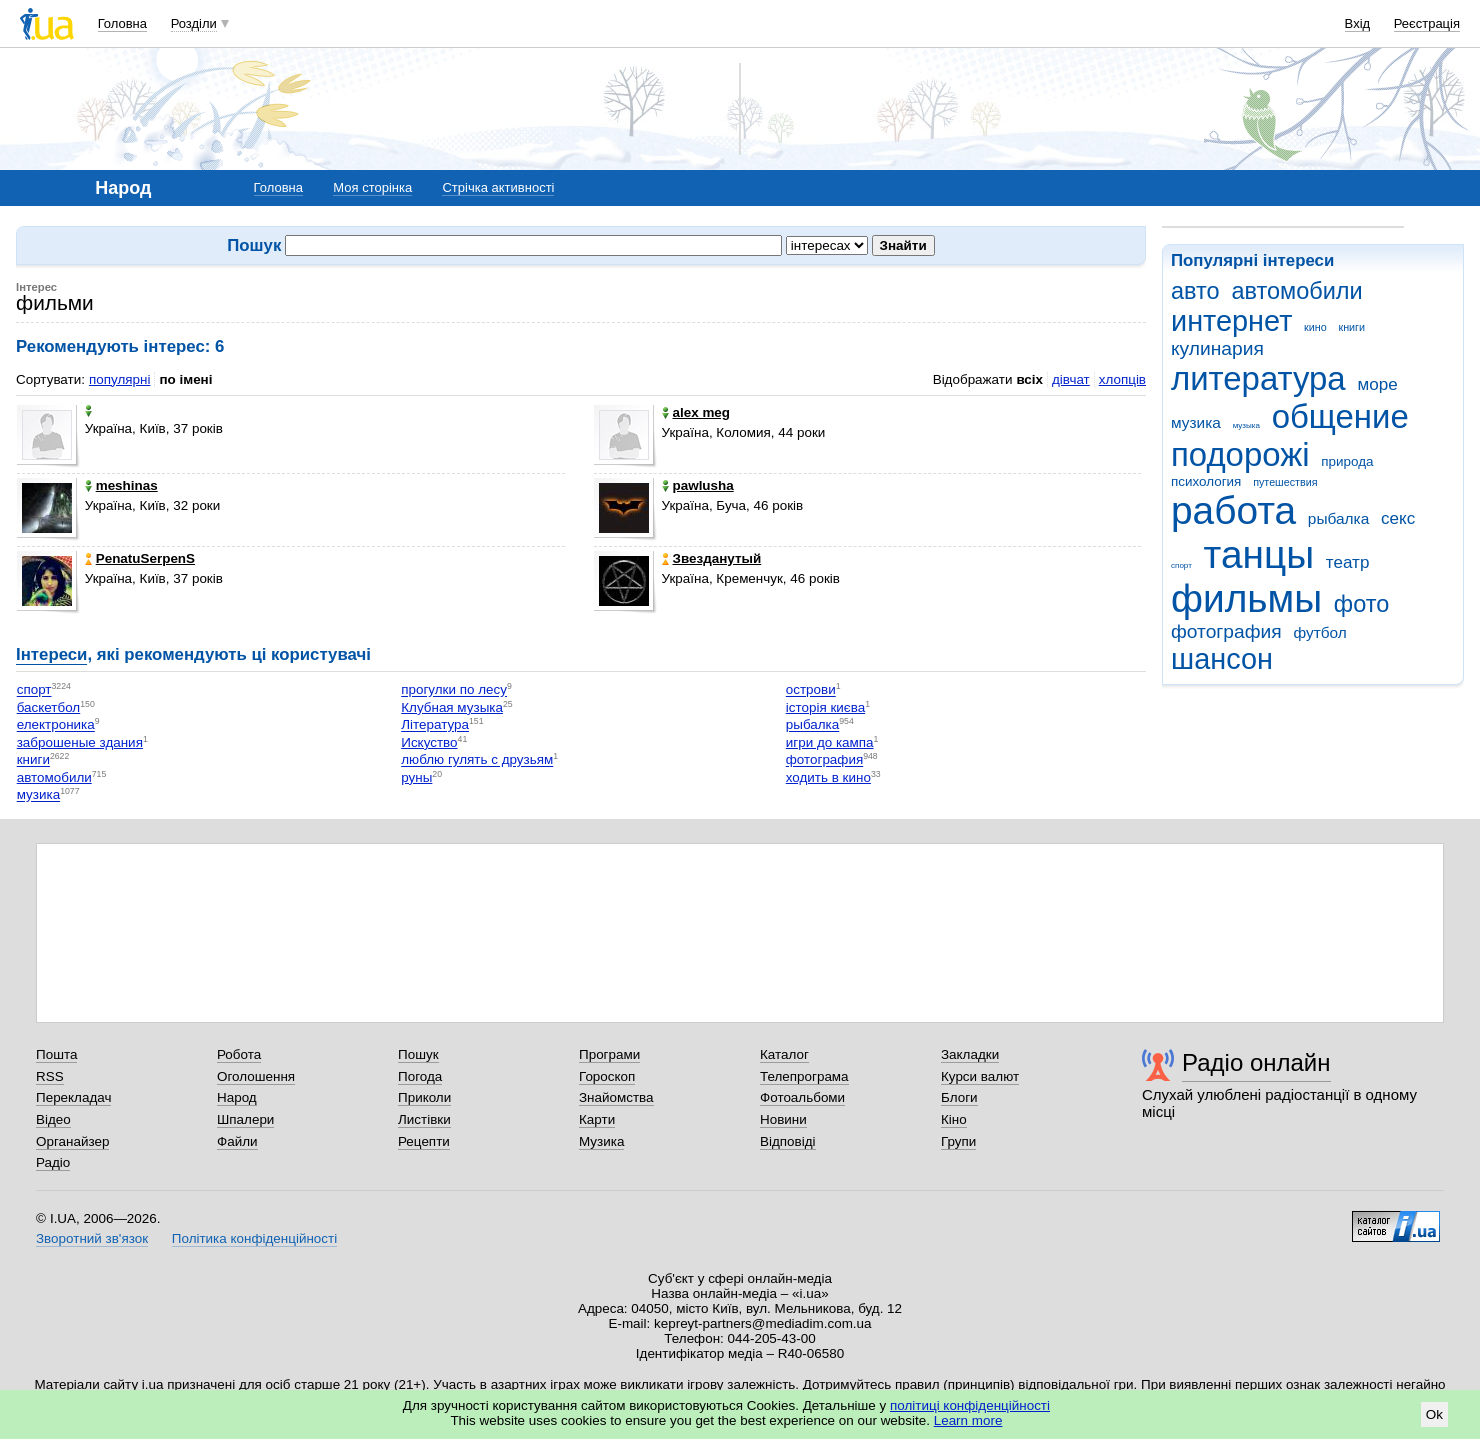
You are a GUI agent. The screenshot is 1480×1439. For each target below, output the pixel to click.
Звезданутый (712, 558)
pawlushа (698, 485)
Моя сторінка (372, 187)
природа (1347, 461)
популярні (119, 379)
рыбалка (1338, 518)
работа (1233, 510)
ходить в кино (828, 777)
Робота (239, 1054)
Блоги (959, 1097)
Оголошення (256, 1076)
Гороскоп (607, 1076)
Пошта (56, 1054)
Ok (1434, 1414)
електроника (56, 725)
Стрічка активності (498, 187)
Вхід (1358, 23)
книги (1351, 327)
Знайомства (616, 1097)
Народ (237, 1097)
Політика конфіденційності (254, 1238)
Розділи (194, 23)
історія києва (825, 707)
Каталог (784, 1054)
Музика (601, 1141)
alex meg (696, 412)
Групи (958, 1141)
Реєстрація (1427, 23)
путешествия (1285, 482)
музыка (1246, 425)
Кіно (954, 1119)
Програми (609, 1054)
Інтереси (51, 654)
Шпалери (245, 1119)
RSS (50, 1076)
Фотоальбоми (802, 1097)
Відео (53, 1119)
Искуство (429, 742)
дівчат (1071, 379)
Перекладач (73, 1097)
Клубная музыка (452, 707)
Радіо (53, 1162)
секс (1398, 518)
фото (1362, 604)
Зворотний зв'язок (92, 1238)
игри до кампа (830, 742)
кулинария (1217, 348)
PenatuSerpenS (140, 558)
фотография (1226, 631)
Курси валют (980, 1076)
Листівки (424, 1119)
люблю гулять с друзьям (477, 760)
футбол (1319, 632)
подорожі (1240, 454)
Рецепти (424, 1141)
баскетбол (49, 707)
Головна (122, 23)
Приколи (424, 1097)
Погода (420, 1076)
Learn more (968, 1420)
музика (1196, 422)
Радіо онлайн (1256, 1062)
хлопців (1122, 379)
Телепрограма (804, 1076)
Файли (237, 1141)
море (1377, 384)
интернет (1231, 321)
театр (1348, 562)
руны (416, 777)
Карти (597, 1119)
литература (1258, 378)
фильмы (1246, 598)
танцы (1259, 554)
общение (1340, 416)
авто (1195, 291)
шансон (1222, 659)
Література (435, 725)
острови (811, 690)
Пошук (418, 1054)
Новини (783, 1119)
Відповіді (788, 1141)
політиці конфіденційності (970, 1405)
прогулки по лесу (454, 690)
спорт (1181, 565)
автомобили (1296, 291)
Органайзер (72, 1141)
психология (1206, 481)
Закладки (970, 1054)
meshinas (121, 485)
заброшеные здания (80, 742)
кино (1315, 327)
